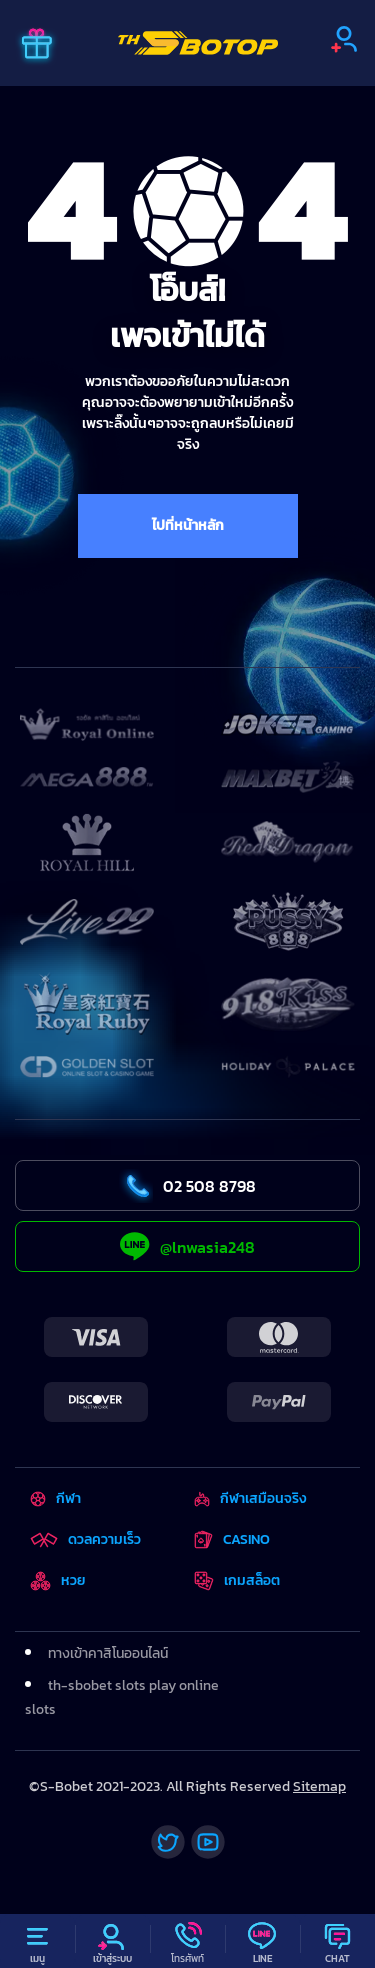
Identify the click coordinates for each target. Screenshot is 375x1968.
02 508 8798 (187, 1186)
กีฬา (55, 1498)
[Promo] (37, 46)
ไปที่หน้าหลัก (188, 525)
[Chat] (337, 1941)
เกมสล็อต (237, 1580)
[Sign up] (344, 39)
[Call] (187, 1941)
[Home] (198, 43)
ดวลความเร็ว (85, 1539)
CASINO (232, 1539)
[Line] (262, 1941)
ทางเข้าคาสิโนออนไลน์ (108, 1653)
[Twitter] (168, 1842)
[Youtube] (208, 1842)
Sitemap (319, 1786)
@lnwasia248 (187, 1246)
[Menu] (37, 1941)
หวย (58, 1580)
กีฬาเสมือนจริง (250, 1498)
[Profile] (112, 1941)
